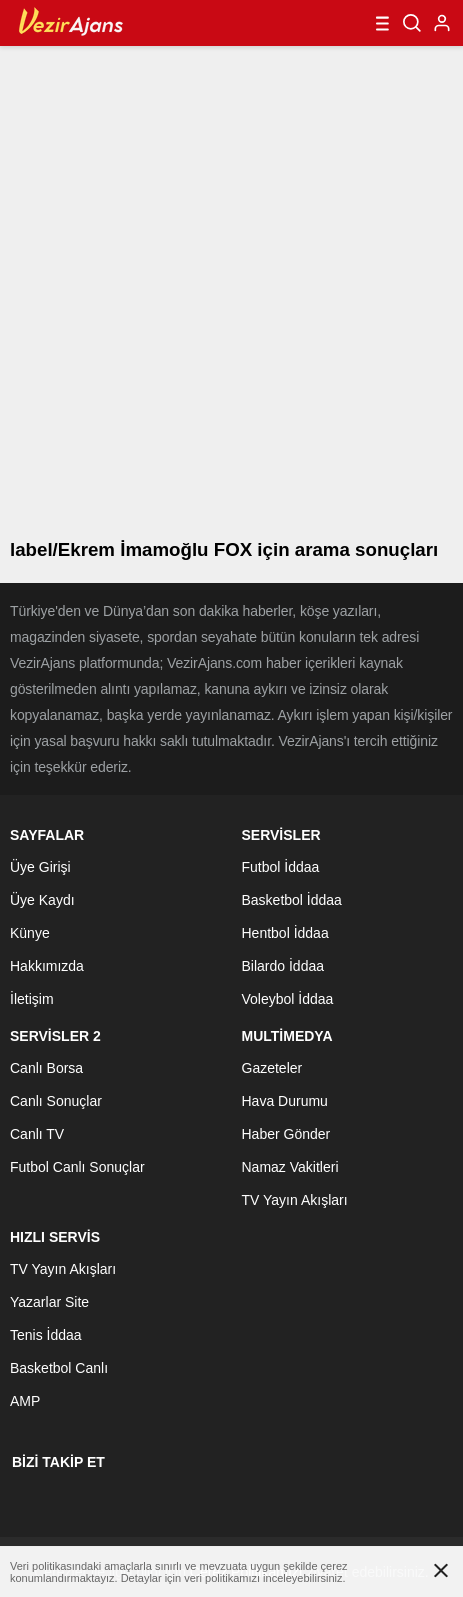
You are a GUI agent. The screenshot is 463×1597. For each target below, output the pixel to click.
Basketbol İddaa (292, 900)
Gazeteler (272, 1068)
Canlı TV (37, 1134)
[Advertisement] (231, 287)
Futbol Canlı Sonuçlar (77, 1167)
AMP (25, 1401)
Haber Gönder (286, 1134)
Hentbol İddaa (285, 933)
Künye (30, 933)
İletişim (32, 999)
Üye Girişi (40, 867)
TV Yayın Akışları (295, 1200)
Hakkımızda (47, 966)
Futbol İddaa (281, 867)
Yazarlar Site (49, 1302)
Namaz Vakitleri (290, 1167)
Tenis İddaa (46, 1335)
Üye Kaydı (42, 900)
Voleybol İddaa (288, 999)
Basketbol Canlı (59, 1368)
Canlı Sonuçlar (56, 1101)
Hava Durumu (285, 1101)
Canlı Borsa (46, 1068)
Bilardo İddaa (283, 966)
